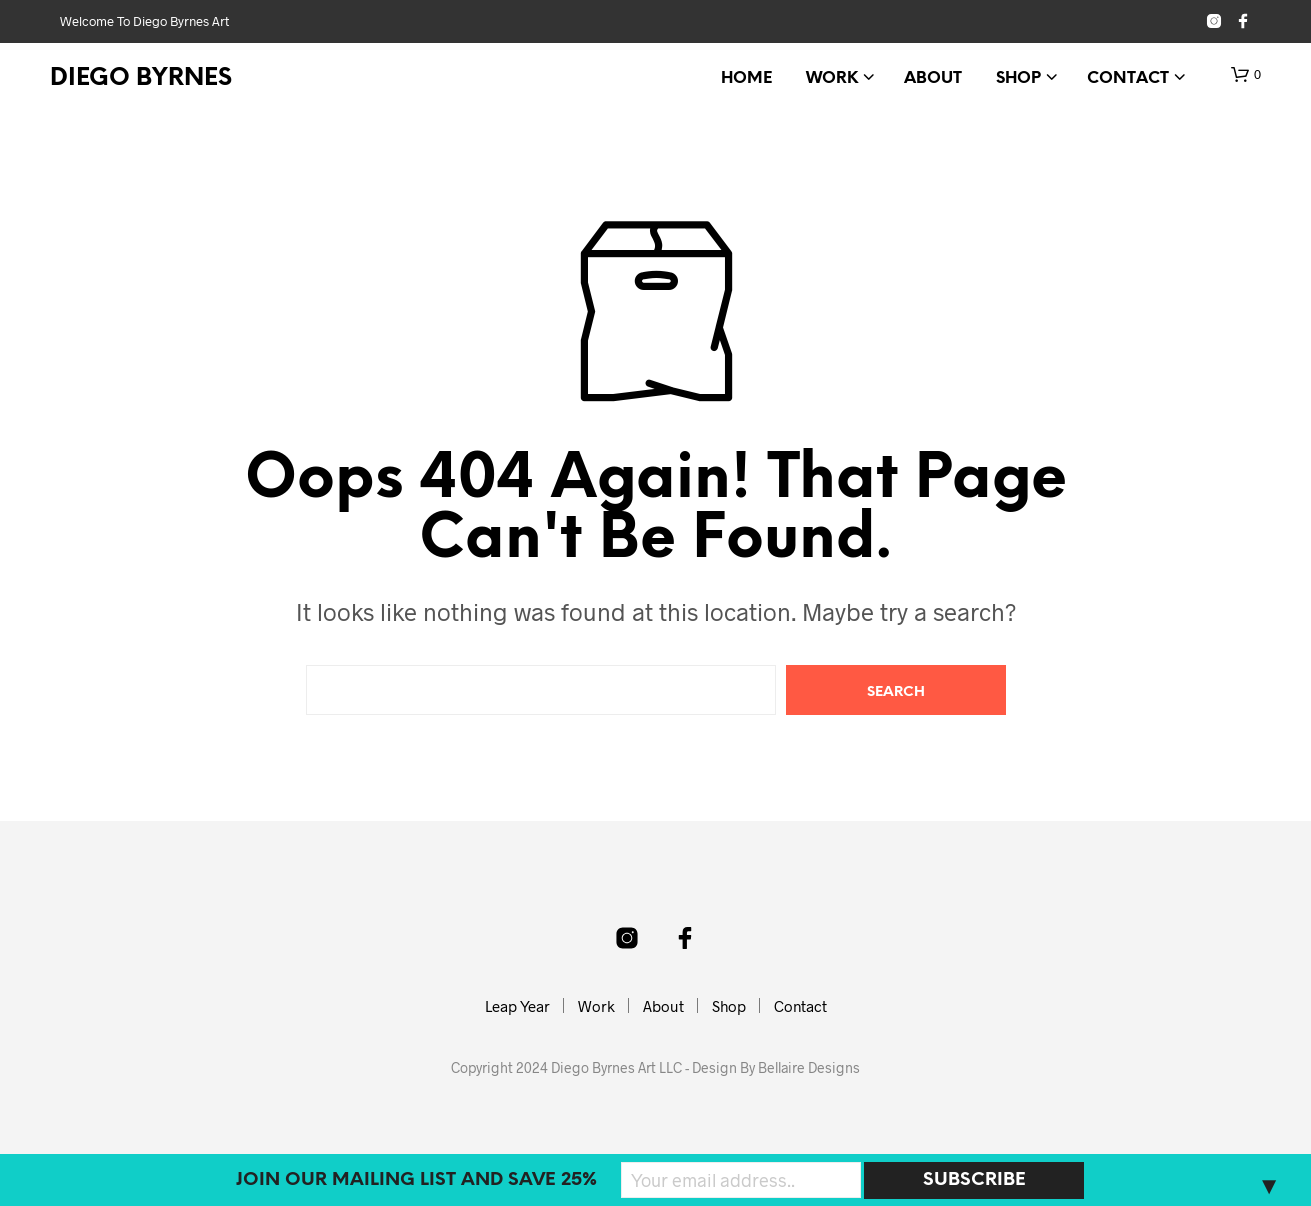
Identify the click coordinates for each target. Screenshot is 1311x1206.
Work (832, 78)
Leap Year (517, 1006)
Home (746, 78)
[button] (1246, 75)
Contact (1128, 78)
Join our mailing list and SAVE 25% (416, 1180)
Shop (1018, 78)
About (933, 78)
